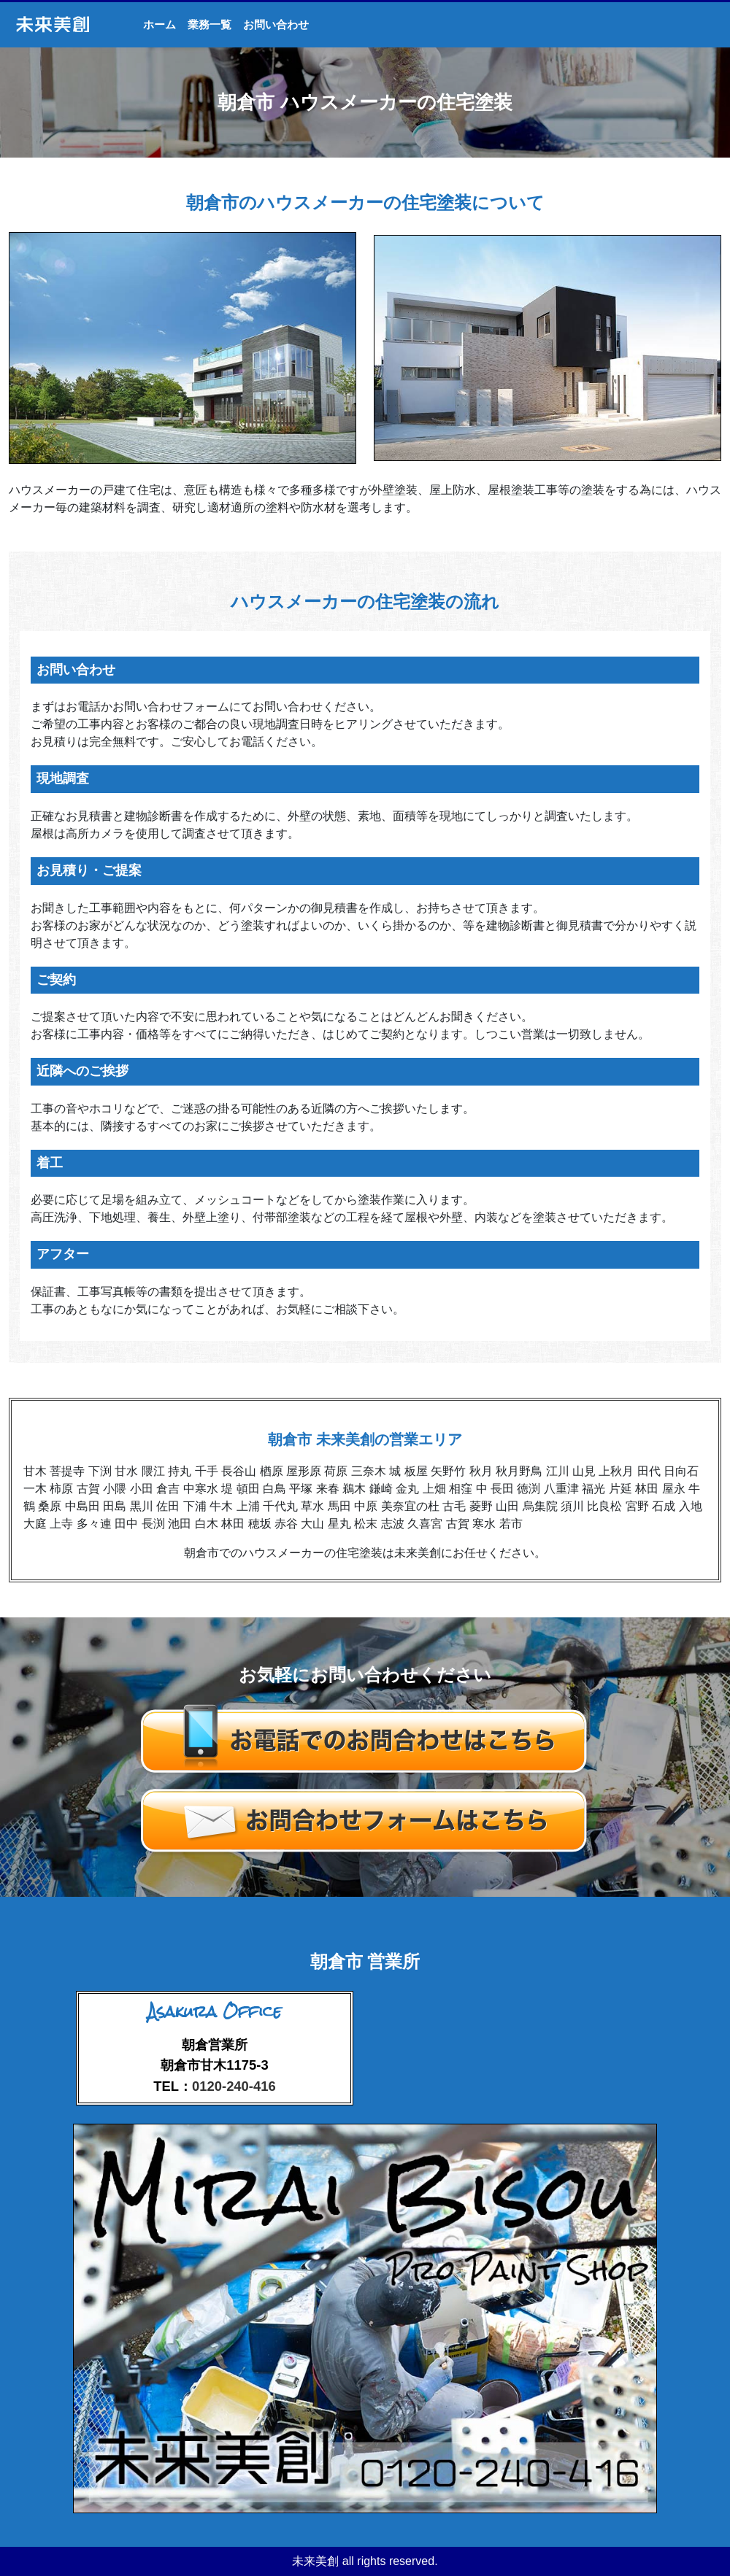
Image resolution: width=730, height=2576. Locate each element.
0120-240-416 (234, 2086)
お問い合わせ (276, 24)
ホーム (159, 24)
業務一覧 (209, 24)
